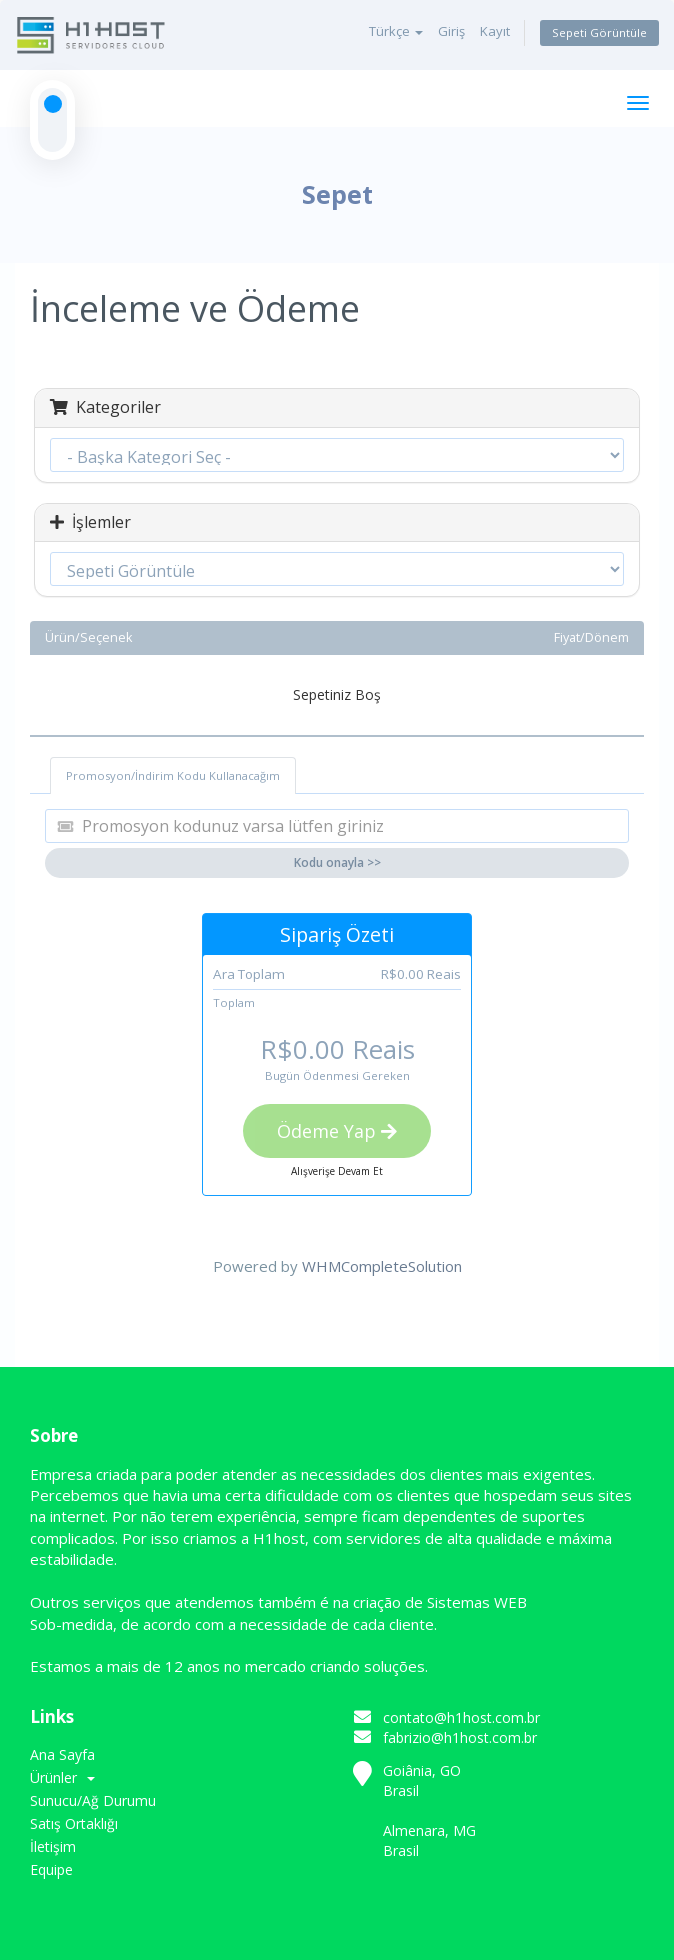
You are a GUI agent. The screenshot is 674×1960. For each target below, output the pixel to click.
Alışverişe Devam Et (337, 1171)
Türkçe (396, 31)
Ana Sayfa (62, 1754)
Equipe (51, 1869)
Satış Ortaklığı (74, 1823)
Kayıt (495, 31)
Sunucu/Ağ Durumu (93, 1800)
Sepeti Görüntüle (599, 32)
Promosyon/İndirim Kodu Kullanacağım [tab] (173, 775)
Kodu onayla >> (337, 862)
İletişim (53, 1846)
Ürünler (62, 1777)
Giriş (451, 31)
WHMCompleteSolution (382, 1266)
